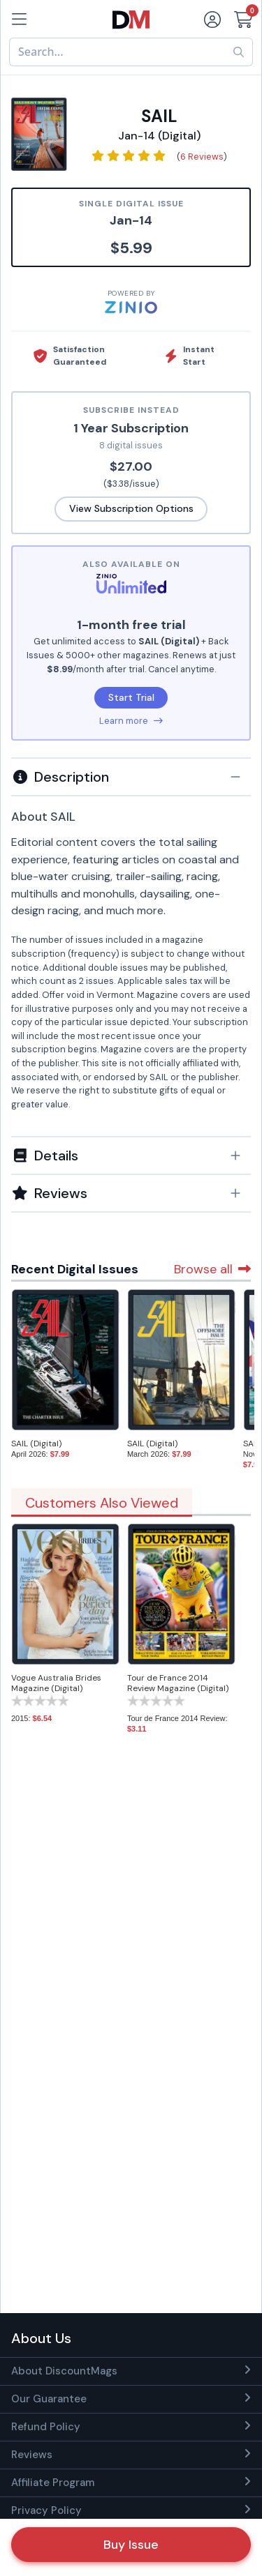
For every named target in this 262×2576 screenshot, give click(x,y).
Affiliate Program (52, 2483)
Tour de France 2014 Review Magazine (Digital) (177, 1683)
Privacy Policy (46, 2510)
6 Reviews (202, 156)
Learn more (131, 721)
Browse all (212, 1269)
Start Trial (131, 697)
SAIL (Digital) (36, 1443)
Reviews (31, 2455)
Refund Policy (45, 2427)
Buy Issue (131, 2544)
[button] (131, 777)
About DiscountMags (64, 2371)
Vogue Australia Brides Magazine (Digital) (56, 1683)
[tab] (131, 776)
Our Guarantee (49, 2399)
